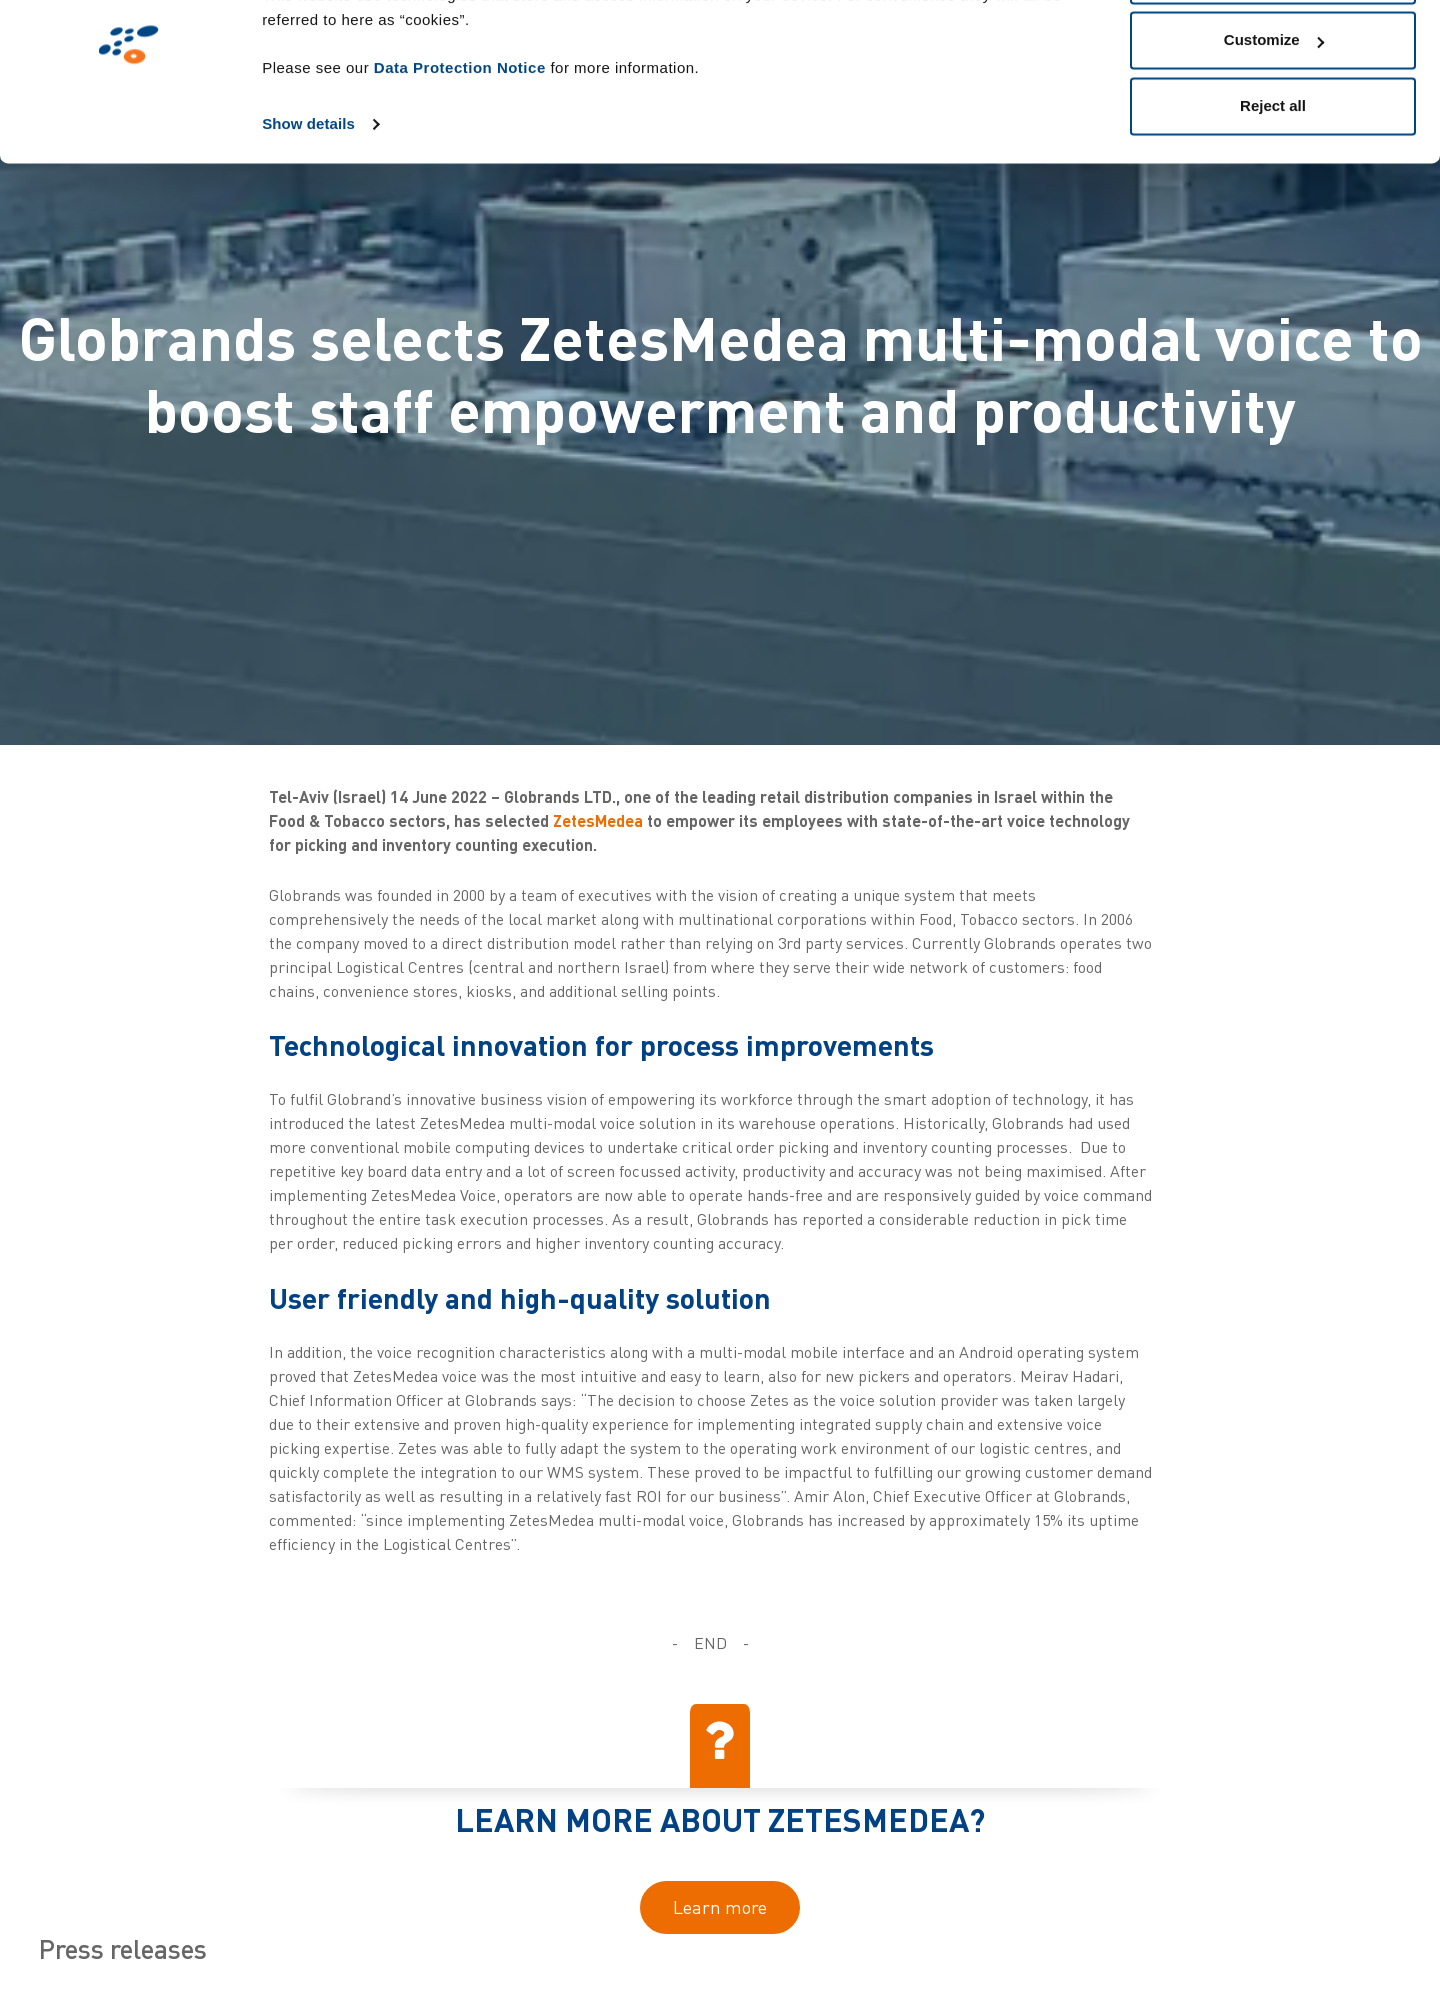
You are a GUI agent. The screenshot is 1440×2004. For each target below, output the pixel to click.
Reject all (1273, 183)
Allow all (1273, 52)
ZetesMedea (598, 820)
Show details (308, 201)
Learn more (720, 1907)
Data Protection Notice (460, 145)
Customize (1274, 118)
